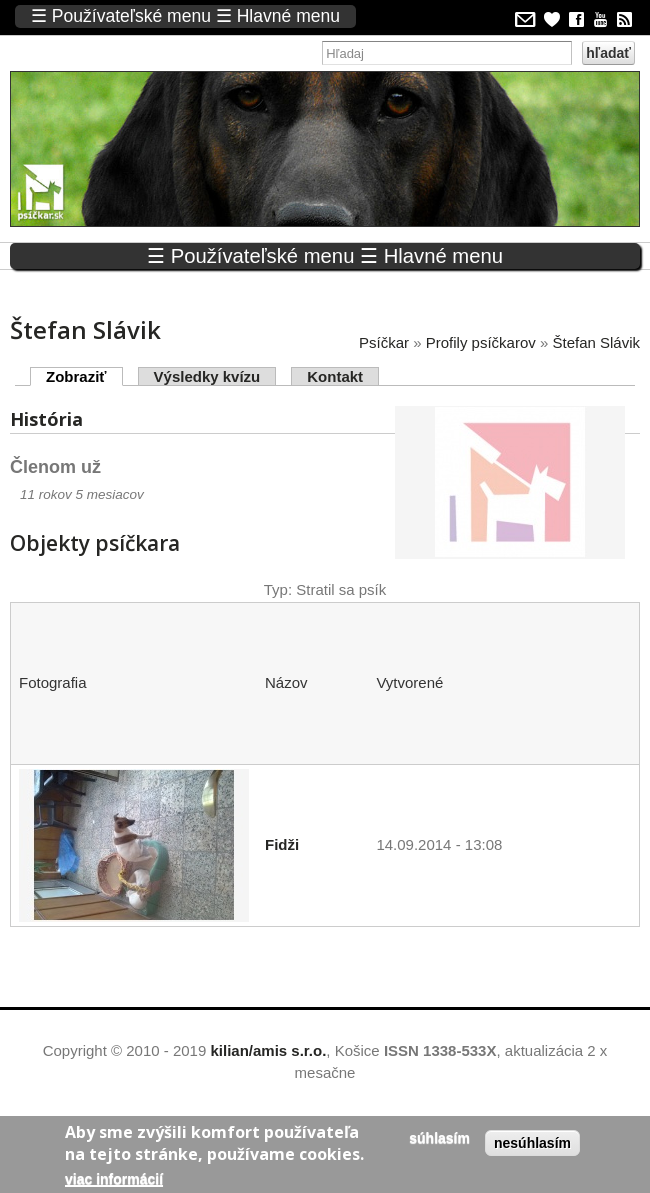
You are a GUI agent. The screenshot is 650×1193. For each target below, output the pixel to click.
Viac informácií (114, 1179)
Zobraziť (84, 376)
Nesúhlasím (532, 1143)
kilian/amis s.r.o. (268, 1050)
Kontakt (335, 376)
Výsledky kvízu (207, 376)
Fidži (282, 844)
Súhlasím (439, 1138)
